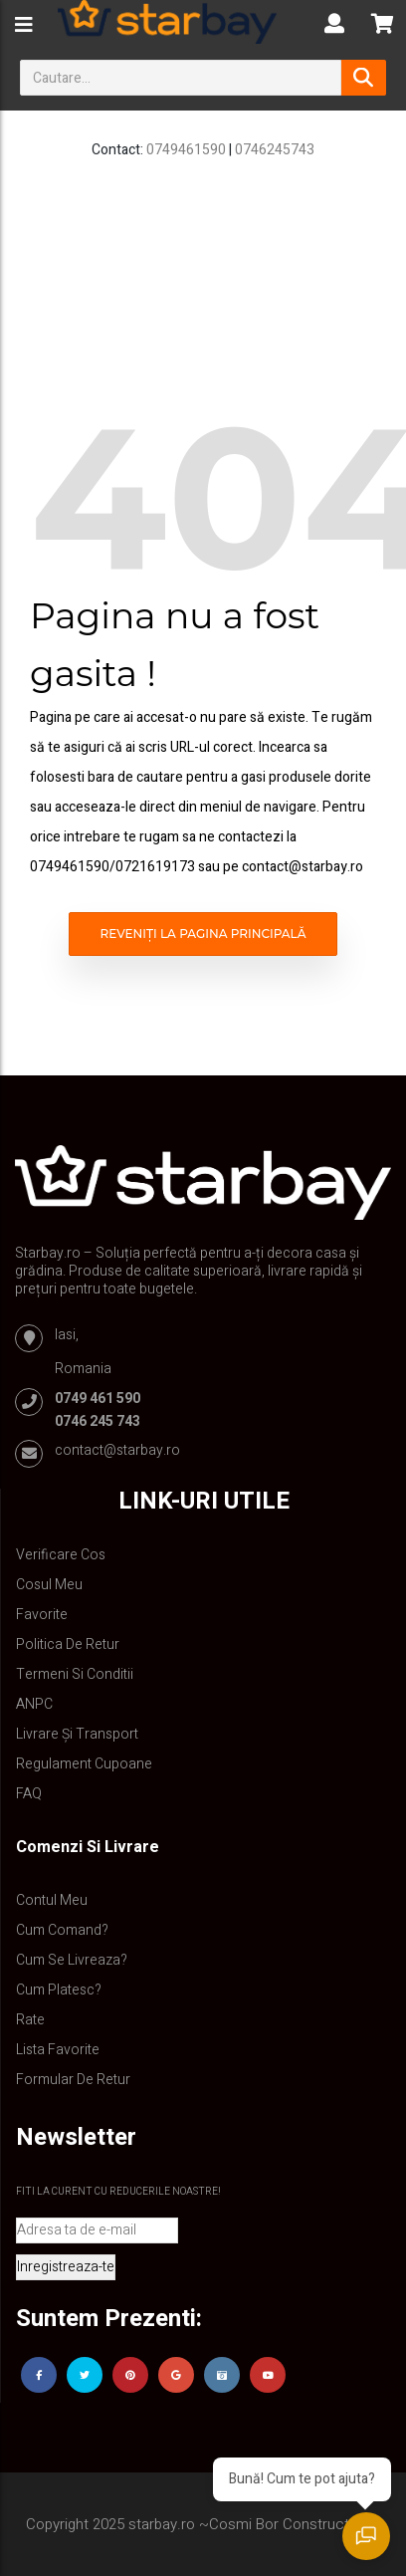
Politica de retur (67, 1644)
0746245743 (274, 149)
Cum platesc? (59, 1990)
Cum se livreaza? (71, 1960)
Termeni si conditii (74, 1674)
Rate (30, 2019)
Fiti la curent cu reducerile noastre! (118, 2192)
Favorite (42, 1614)
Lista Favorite (58, 2049)
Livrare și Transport (77, 1734)
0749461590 (186, 149)
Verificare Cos (60, 1554)
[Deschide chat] (366, 2536)
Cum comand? (62, 1930)
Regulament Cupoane (84, 1764)
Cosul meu (49, 1584)
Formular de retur (73, 2079)
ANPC (34, 1704)
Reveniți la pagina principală (202, 933)
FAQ (29, 1793)
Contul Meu (52, 1900)
